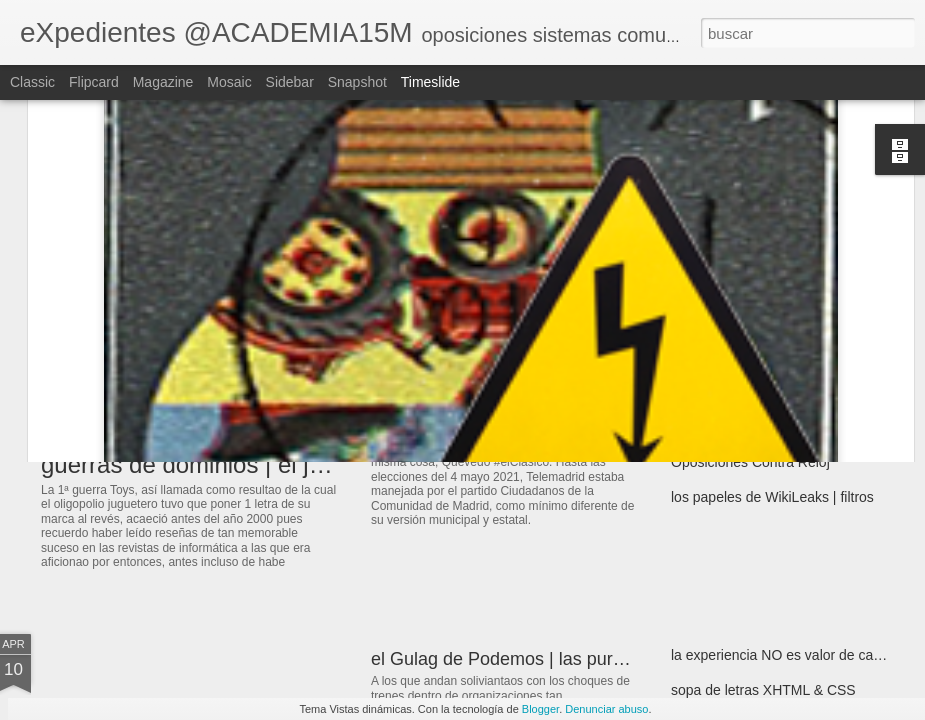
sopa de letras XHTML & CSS (763, 690)
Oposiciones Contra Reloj (750, 462)
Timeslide (430, 82)
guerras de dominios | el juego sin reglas (256, 464)
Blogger (540, 709)
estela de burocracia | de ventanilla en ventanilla (563, 412)
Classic (32, 82)
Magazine (163, 82)
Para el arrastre (719, 392)
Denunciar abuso (606, 709)
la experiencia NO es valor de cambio (787, 655)
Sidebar (290, 82)
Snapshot (357, 82)
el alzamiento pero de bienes (760, 427)
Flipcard (94, 82)
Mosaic (229, 82)
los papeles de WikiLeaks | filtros (772, 497)
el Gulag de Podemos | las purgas (506, 659)
